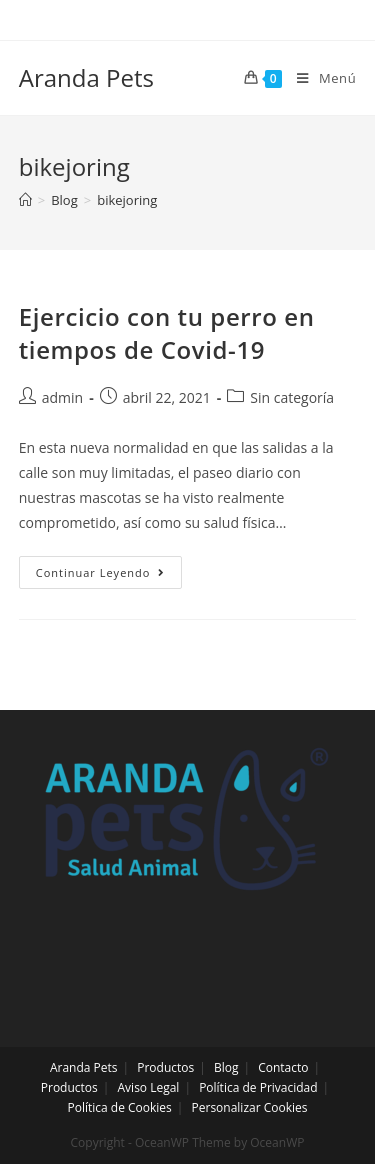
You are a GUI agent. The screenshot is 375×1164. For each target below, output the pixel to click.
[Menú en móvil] (319, 78)
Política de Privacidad (258, 1087)
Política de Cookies (119, 1107)
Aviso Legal (149, 1087)
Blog (226, 1067)
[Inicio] (25, 200)
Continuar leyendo (109, 576)
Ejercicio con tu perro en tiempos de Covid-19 (167, 333)
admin (62, 397)
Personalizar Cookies (250, 1107)
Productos (165, 1067)
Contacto (283, 1067)
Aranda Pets (86, 77)
